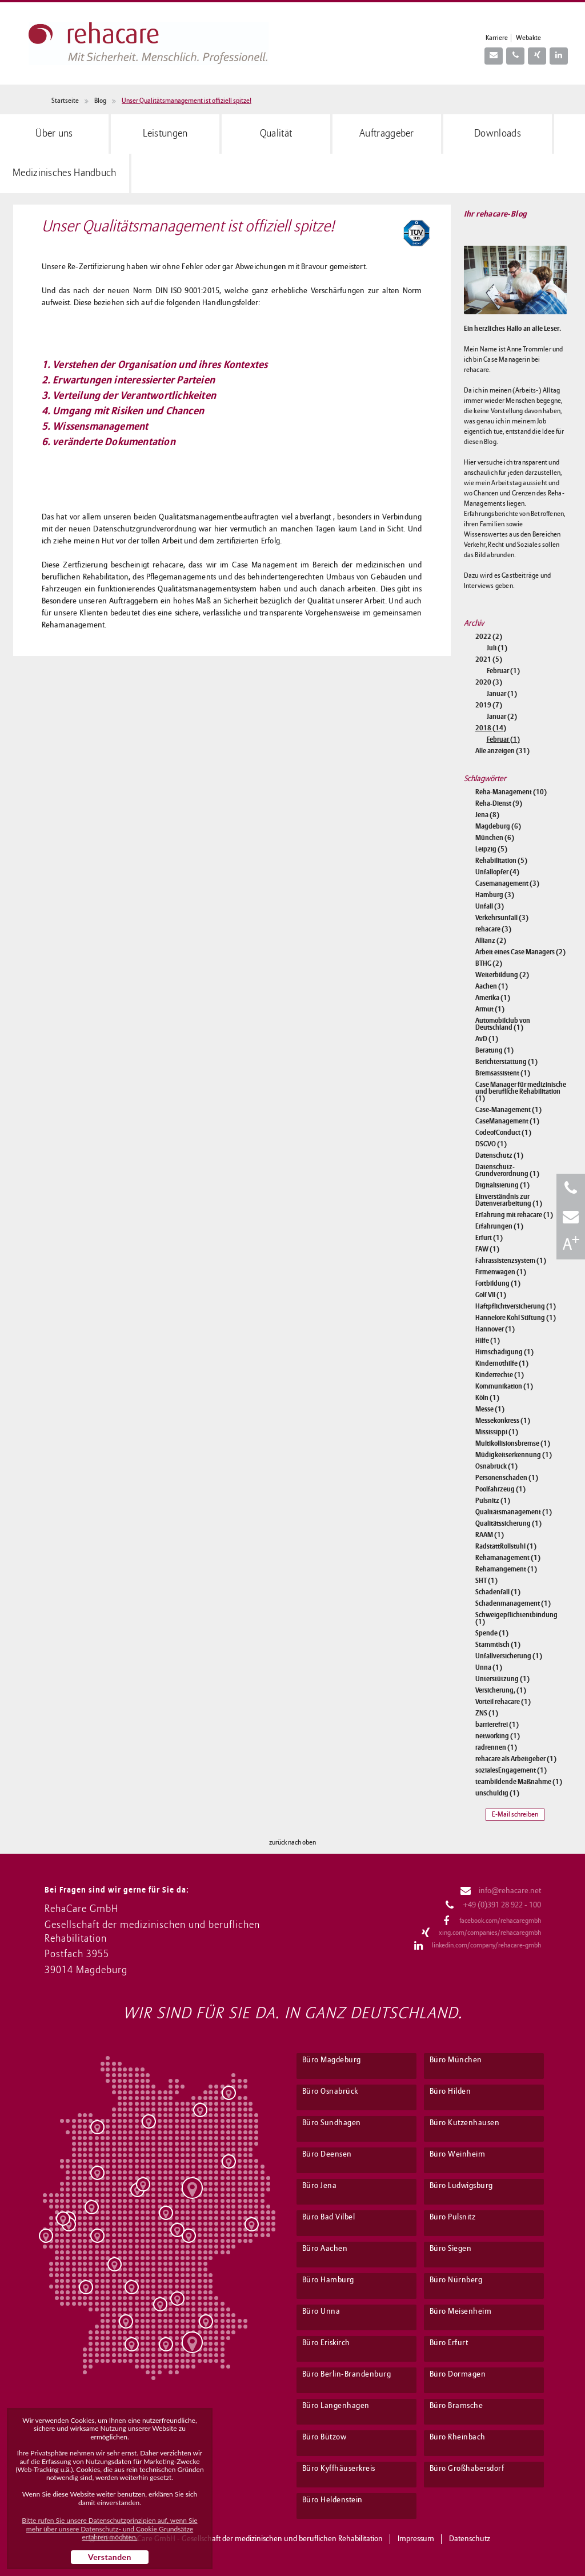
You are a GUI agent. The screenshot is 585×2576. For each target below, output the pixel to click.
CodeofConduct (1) (503, 1132)
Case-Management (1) (508, 1109)
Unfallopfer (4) (497, 872)
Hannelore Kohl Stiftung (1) (515, 1317)
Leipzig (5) (491, 849)
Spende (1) (491, 1633)
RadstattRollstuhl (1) (505, 1546)
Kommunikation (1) (504, 1386)
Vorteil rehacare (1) (503, 1701)
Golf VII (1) (490, 1294)
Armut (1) (489, 1009)
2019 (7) (488, 705)
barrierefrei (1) (497, 1724)
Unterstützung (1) (502, 1678)
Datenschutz (469, 2539)
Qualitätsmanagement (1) (513, 1512)
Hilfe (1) (487, 1340)
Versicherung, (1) (500, 1690)
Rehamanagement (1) (507, 1557)
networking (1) (497, 1736)
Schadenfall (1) (497, 1592)
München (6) (494, 837)
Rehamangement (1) (506, 1569)
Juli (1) (497, 648)
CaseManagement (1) (507, 1121)
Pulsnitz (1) (492, 1500)
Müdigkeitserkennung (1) (513, 1454)
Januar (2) (502, 716)
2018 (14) (490, 728)
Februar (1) (503, 670)
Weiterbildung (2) (502, 974)
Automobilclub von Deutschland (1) (502, 1024)
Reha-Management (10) (511, 792)
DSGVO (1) (491, 1144)
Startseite (65, 101)
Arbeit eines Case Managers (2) (520, 952)
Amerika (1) (492, 997)
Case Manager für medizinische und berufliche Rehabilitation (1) (520, 1091)
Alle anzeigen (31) (502, 750)
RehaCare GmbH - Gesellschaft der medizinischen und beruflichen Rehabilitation (252, 2539)
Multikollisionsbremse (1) (512, 1443)
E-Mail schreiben (515, 1814)
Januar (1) (502, 693)
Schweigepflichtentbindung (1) (516, 1618)
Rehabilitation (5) (501, 860)
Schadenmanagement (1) (513, 1603)
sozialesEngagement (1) (511, 1770)
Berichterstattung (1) (506, 1061)
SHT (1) (486, 1580)
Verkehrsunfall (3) (501, 917)
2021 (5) (488, 659)
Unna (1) (488, 1667)
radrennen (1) (496, 1747)
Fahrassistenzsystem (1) (510, 1260)
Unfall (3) (489, 906)
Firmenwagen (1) (500, 1272)
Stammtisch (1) (497, 1644)
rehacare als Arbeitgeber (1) (515, 1758)
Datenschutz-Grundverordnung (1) (507, 1170)
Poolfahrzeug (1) (500, 1489)
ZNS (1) (486, 1713)
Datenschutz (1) (499, 1155)
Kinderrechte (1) (499, 1374)
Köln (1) (487, 1397)
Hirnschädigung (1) (504, 1352)
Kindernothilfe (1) (501, 1363)
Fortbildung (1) (497, 1283)
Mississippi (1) (496, 1432)
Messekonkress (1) (502, 1420)
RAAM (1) (489, 1534)
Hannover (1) (495, 1329)
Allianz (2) (490, 940)
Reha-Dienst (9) (498, 803)
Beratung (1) (494, 1050)
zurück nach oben (292, 1842)
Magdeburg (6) (498, 826)
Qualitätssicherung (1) (508, 1523)
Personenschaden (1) (506, 1477)
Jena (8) (487, 814)
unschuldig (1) (497, 1793)
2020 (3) (488, 682)
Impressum (416, 2539)
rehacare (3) (493, 929)
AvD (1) (486, 1038)
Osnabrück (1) (496, 1466)
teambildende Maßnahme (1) (518, 1781)
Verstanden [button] (109, 2557)
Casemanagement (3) (507, 883)
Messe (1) (489, 1409)
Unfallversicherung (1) (508, 1656)
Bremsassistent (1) (502, 1073)
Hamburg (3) (494, 894)
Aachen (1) (491, 986)
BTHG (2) (488, 963)
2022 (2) (488, 636)
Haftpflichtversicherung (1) (515, 1306)
